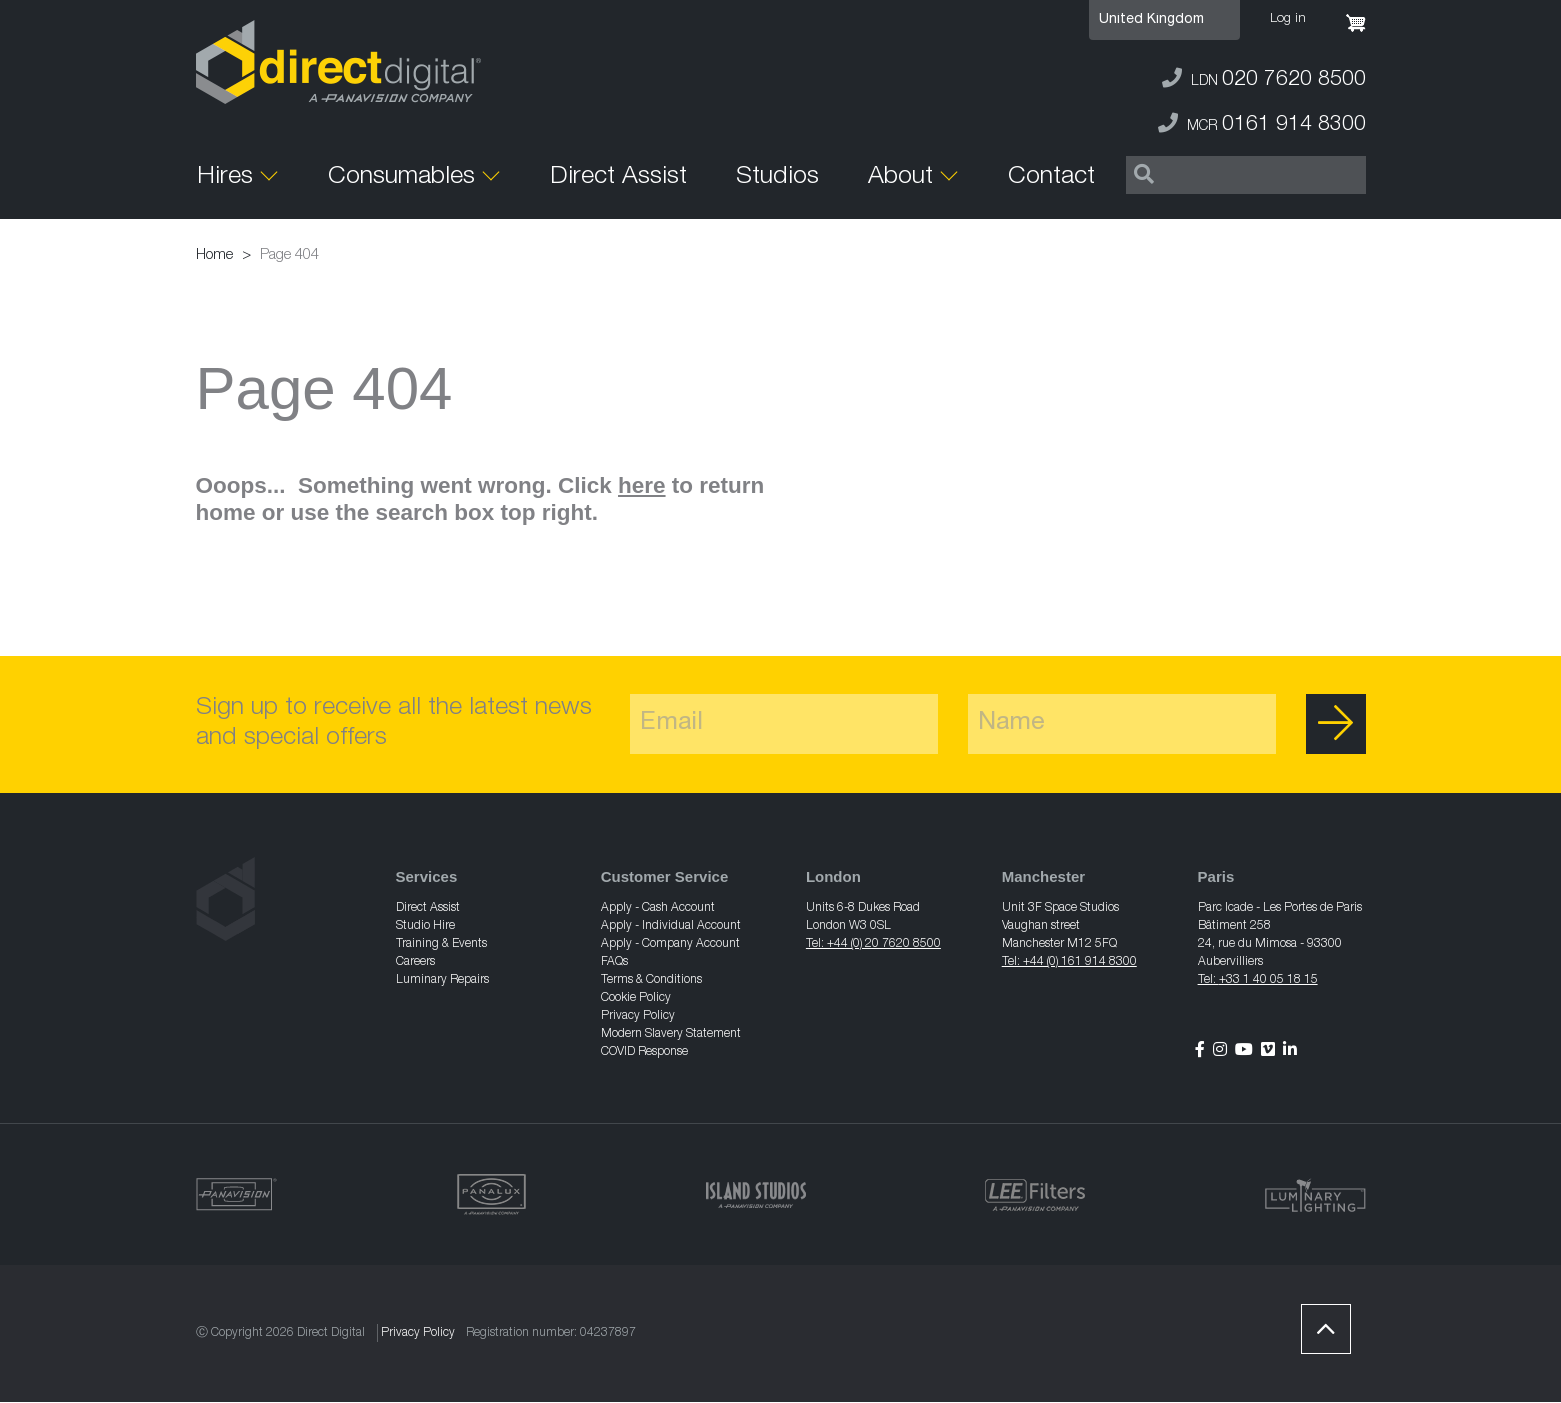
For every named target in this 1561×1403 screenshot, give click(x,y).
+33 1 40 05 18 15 (1268, 980)
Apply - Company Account (670, 944)
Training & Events (441, 944)
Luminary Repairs (442, 980)
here (642, 485)
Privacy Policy (638, 1016)
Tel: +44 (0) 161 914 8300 (1069, 962)
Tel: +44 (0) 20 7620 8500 (873, 944)
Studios (777, 177)
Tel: (1208, 980)
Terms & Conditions (651, 980)
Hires (225, 177)
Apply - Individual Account (671, 926)
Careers (415, 962)
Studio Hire (425, 926)
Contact (1051, 177)
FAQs (614, 962)
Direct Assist (618, 177)
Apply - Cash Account (658, 908)
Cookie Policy (636, 998)
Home (214, 255)
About (900, 177)
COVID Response (644, 1052)
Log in (1288, 19)
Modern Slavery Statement (671, 1034)
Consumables (401, 177)
